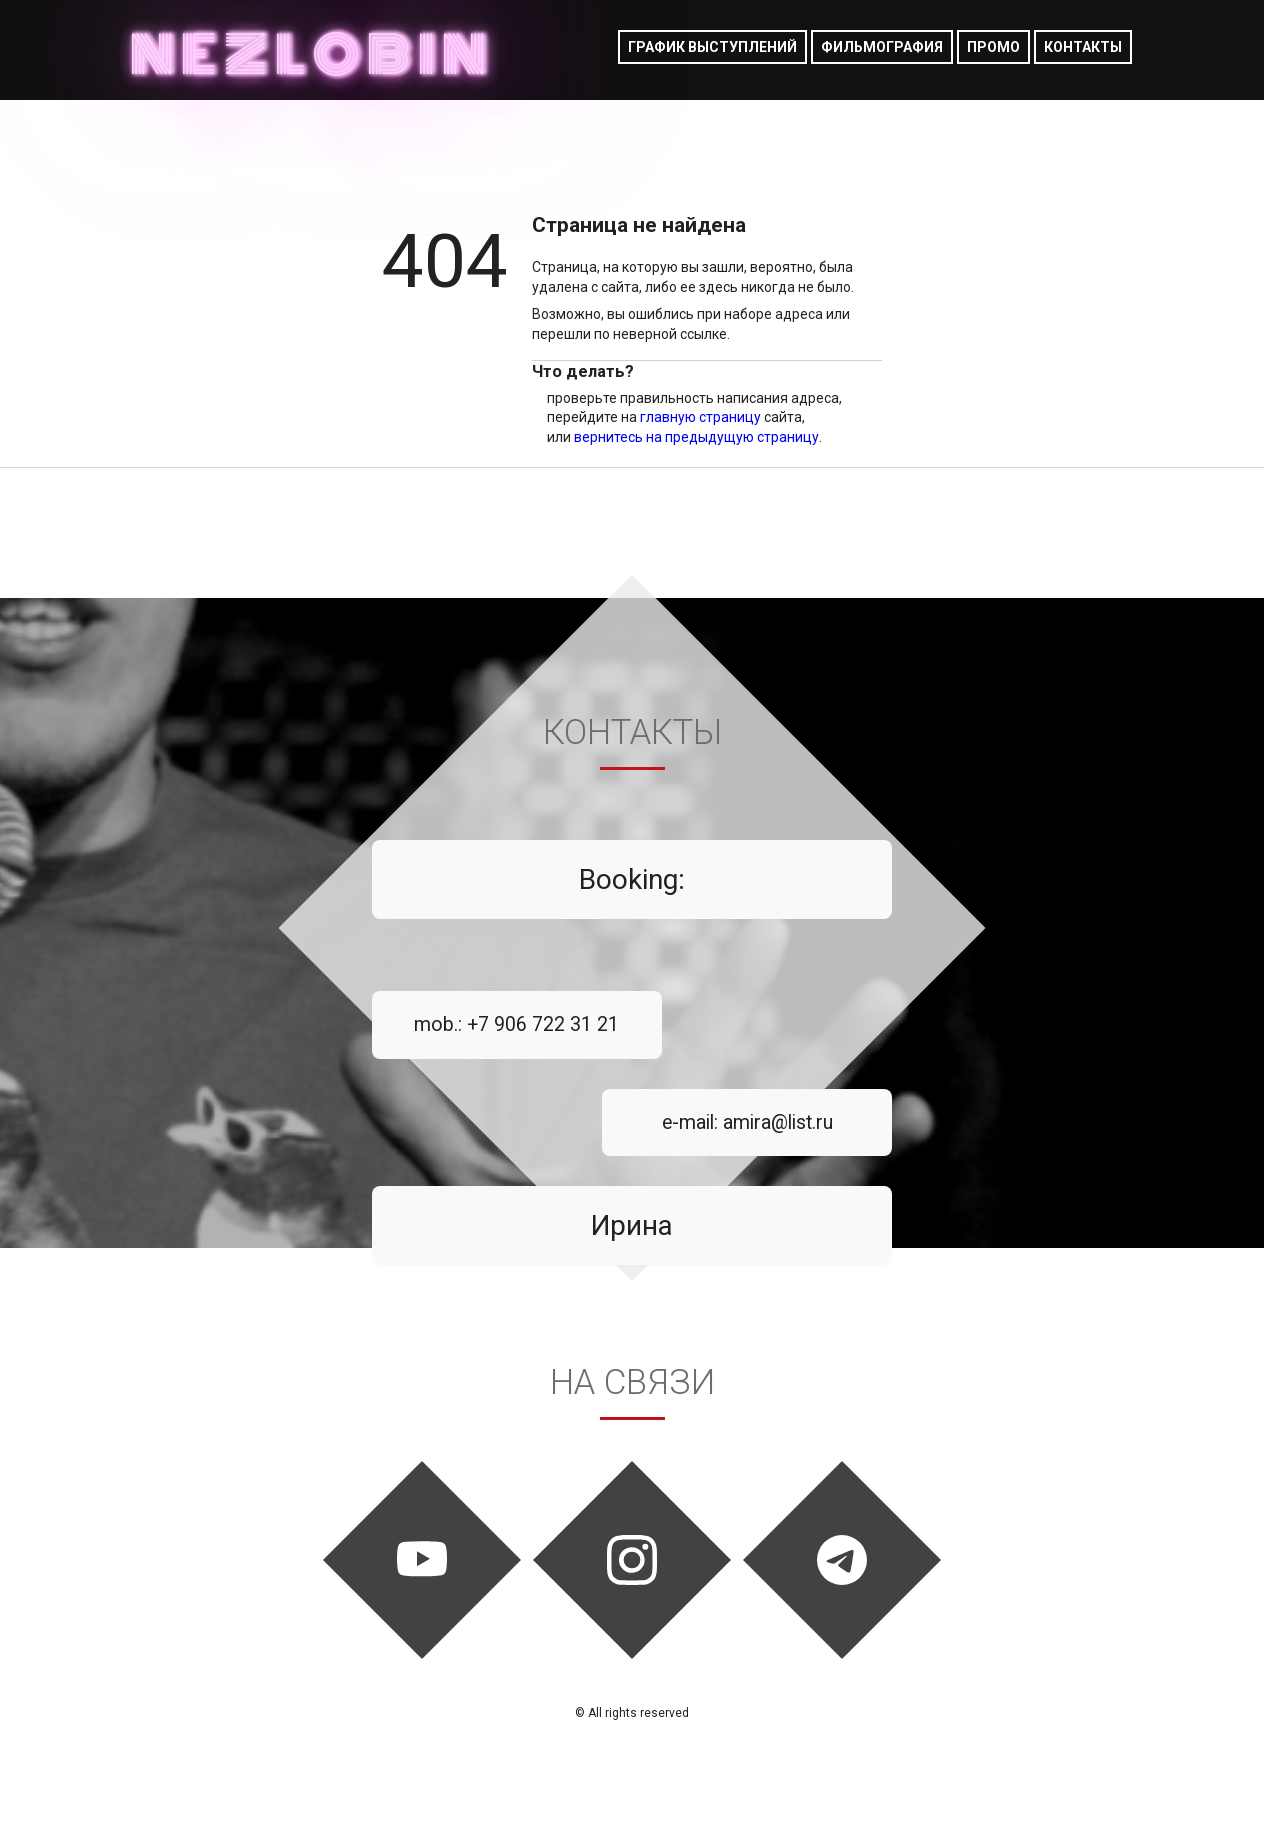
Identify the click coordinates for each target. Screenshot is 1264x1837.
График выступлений (712, 47)
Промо (993, 47)
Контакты (1083, 47)
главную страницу (700, 417)
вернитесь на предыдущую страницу (696, 437)
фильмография (882, 47)
